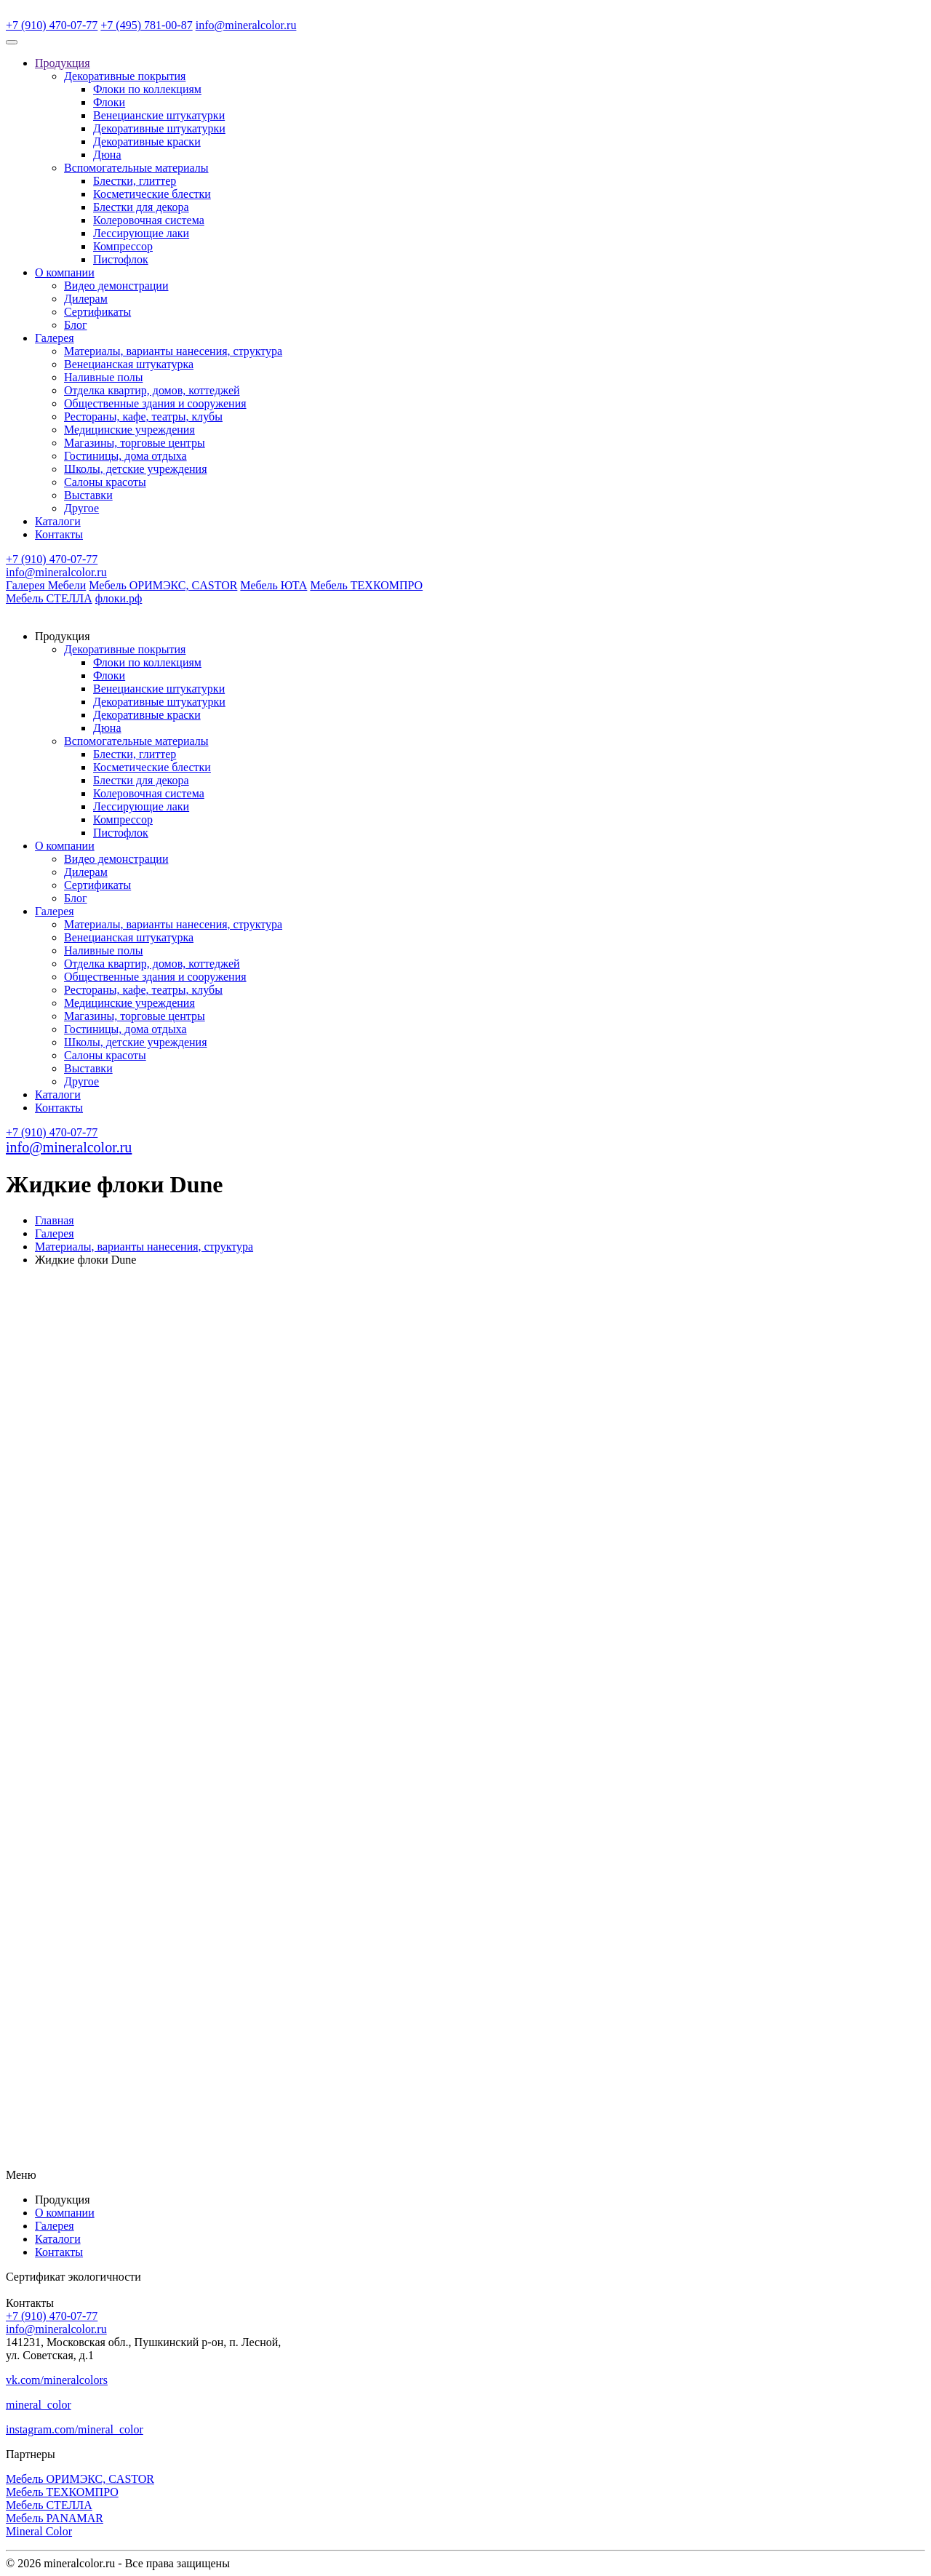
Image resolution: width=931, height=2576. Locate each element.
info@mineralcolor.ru (246, 25)
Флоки (109, 102)
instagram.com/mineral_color (74, 2429)
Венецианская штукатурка (128, 364)
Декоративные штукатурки (159, 128)
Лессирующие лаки (141, 233)
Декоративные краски (147, 141)
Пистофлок (120, 259)
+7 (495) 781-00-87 (146, 25)
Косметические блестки (152, 194)
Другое (81, 508)
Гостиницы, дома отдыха (125, 456)
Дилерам (86, 298)
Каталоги (58, 521)
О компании (65, 272)
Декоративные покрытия (124, 76)
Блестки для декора (141, 207)
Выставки (88, 495)
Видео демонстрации (116, 285)
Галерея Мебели (46, 585)
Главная (54, 1220)
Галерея (54, 338)
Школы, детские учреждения (135, 469)
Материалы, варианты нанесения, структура (173, 351)
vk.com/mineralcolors (57, 2380)
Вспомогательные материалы (136, 168)
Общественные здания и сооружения (155, 403)
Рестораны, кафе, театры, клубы (143, 416)
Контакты (59, 534)
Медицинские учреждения (129, 429)
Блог (75, 325)
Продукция (62, 63)
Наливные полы (103, 377)
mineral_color (38, 2404)
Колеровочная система (148, 220)
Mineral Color (39, 2531)
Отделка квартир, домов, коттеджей (152, 390)
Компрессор (123, 246)
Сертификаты (97, 312)
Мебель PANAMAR (54, 2518)
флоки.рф (119, 598)
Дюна (107, 154)
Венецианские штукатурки (159, 115)
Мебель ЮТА (273, 585)
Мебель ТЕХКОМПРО (366, 585)
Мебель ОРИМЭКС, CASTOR (163, 585)
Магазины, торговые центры (134, 442)
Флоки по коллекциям (147, 89)
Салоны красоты (105, 482)
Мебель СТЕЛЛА (49, 598)
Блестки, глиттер (134, 181)
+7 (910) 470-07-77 (51, 25)
